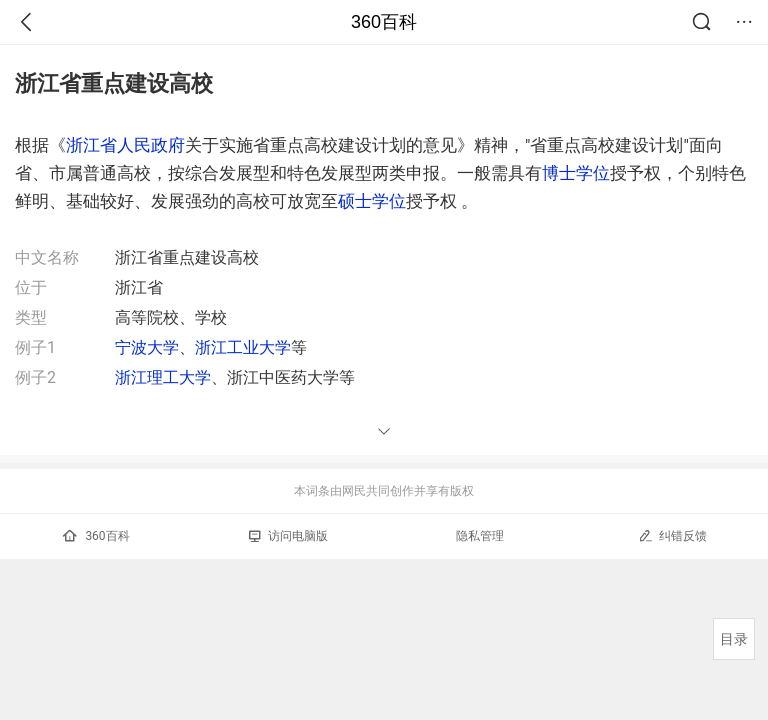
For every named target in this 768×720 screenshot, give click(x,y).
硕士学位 (372, 201)
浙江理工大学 (163, 377)
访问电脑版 (288, 536)
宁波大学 (147, 347)
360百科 (384, 22)
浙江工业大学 (243, 347)
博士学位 (576, 173)
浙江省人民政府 (125, 145)
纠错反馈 (672, 535)
